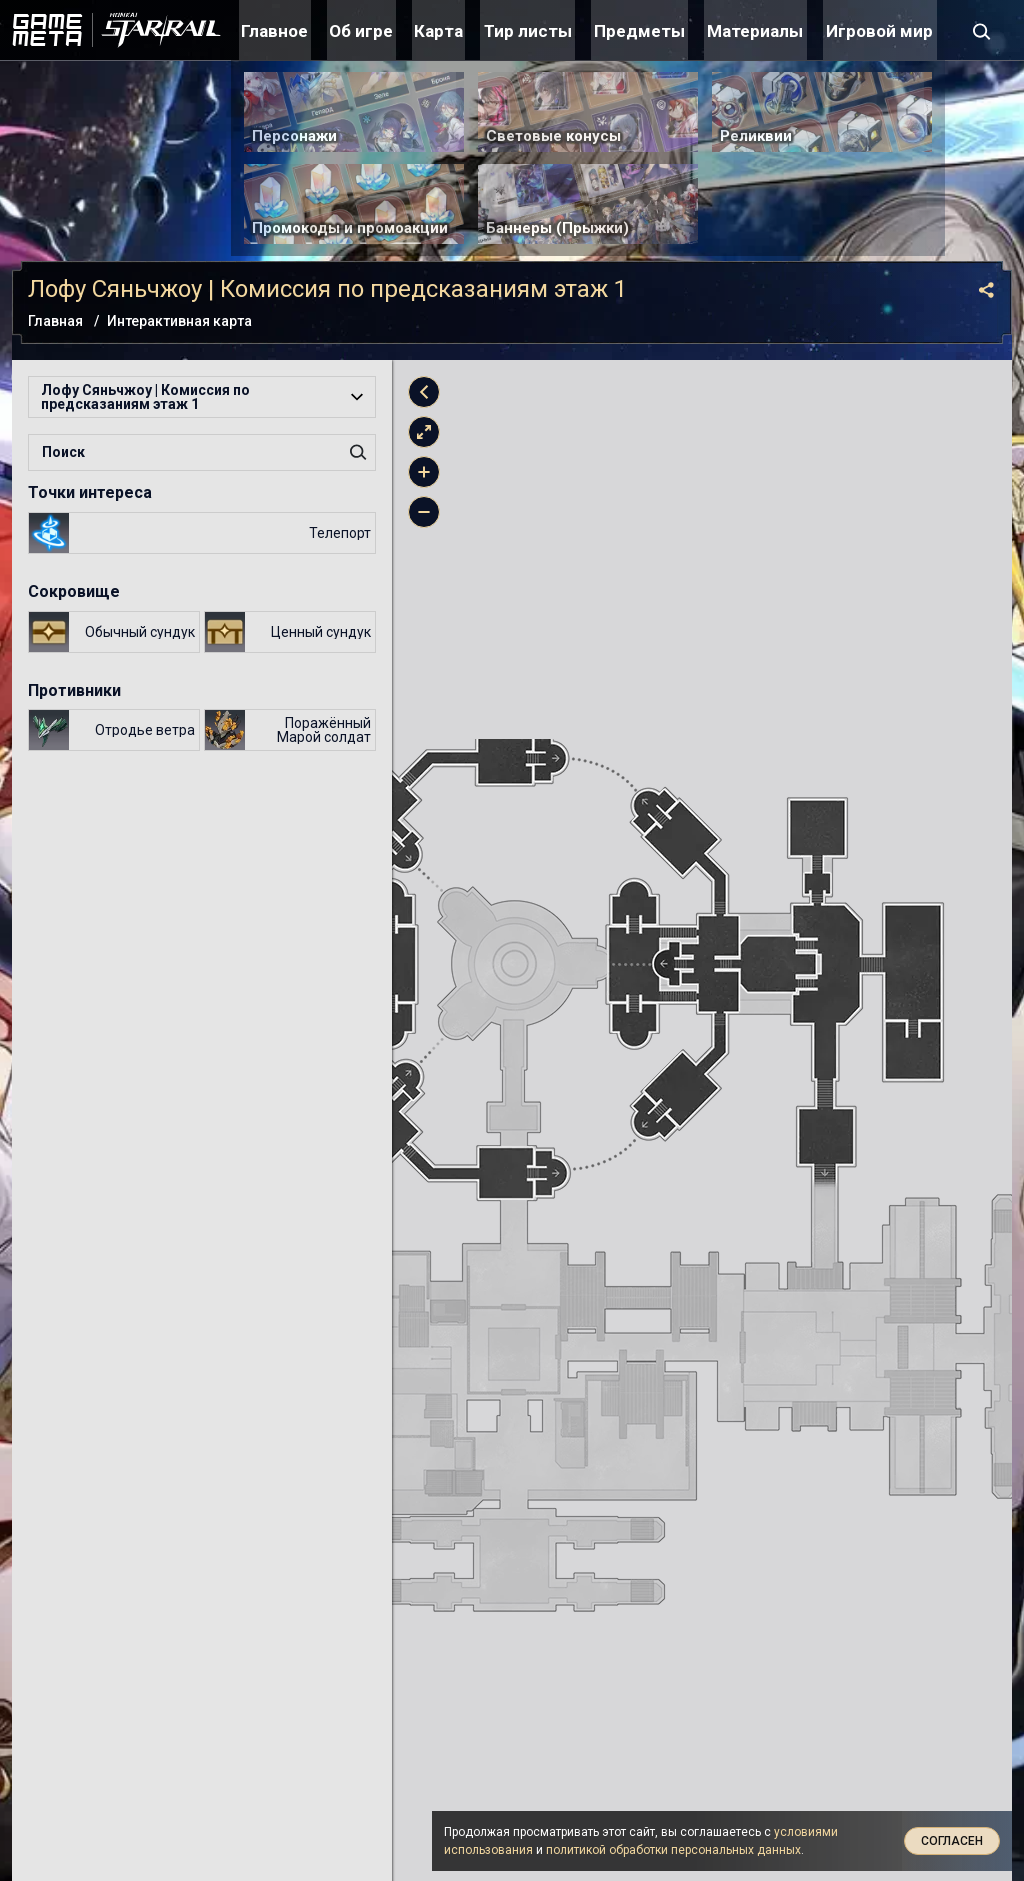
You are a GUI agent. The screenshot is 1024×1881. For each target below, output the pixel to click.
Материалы (755, 31)
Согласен (952, 1841)
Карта (438, 31)
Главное (274, 31)
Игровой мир (879, 31)
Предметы (639, 31)
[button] (202, 397)
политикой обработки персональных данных (673, 1850)
